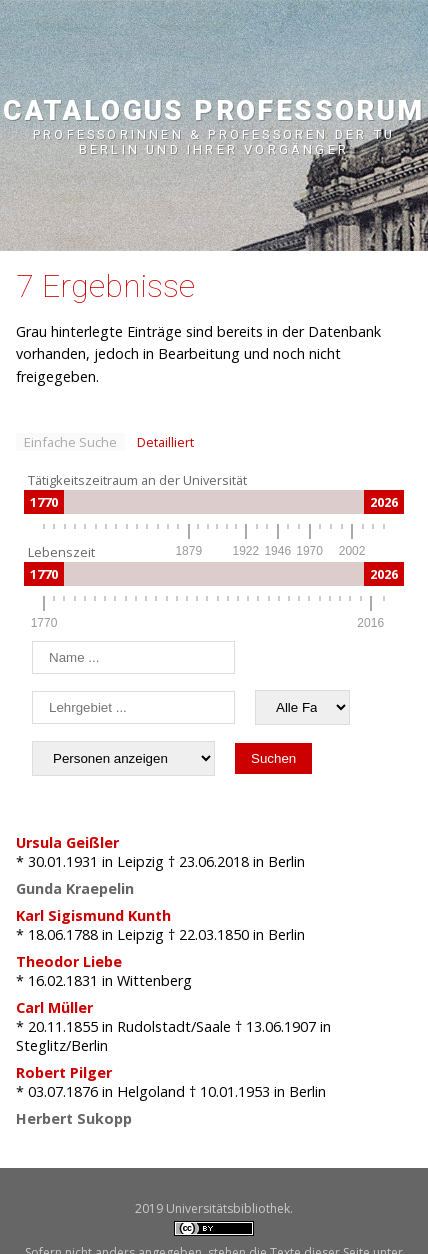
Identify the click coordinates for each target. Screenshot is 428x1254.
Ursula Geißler (67, 842)
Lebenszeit (61, 552)
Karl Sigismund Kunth (93, 915)
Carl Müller (54, 1007)
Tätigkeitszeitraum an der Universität (137, 480)
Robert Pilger (64, 1072)
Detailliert (165, 442)
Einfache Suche (70, 442)
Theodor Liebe (69, 961)
